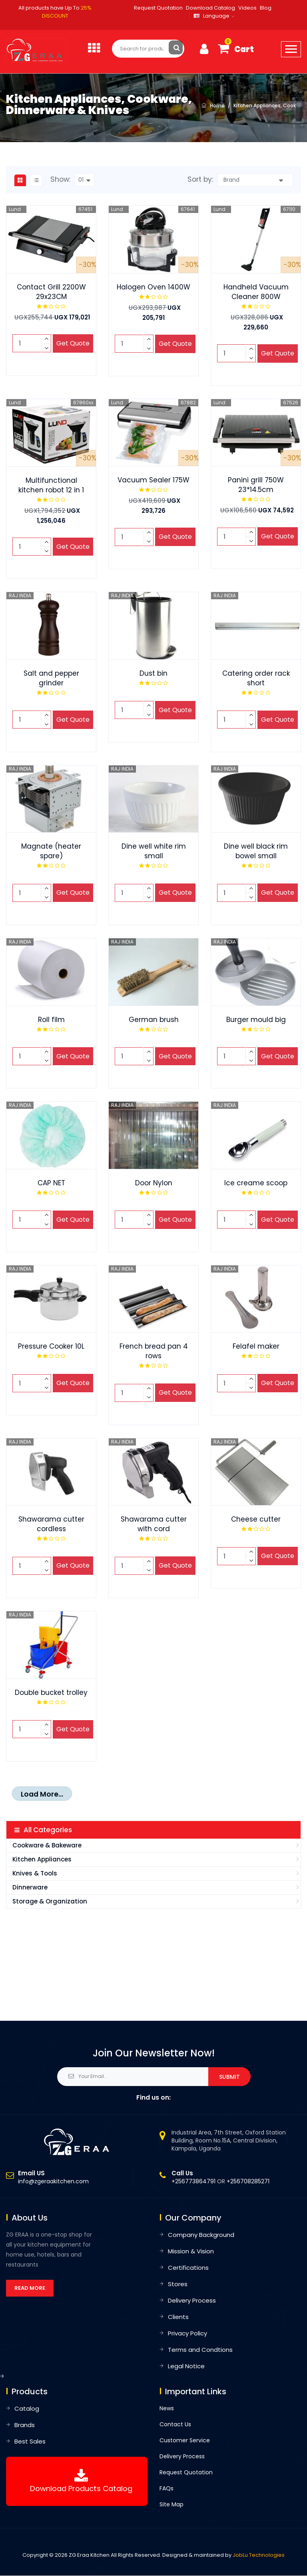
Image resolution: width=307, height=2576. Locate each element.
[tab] (20, 181)
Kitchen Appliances (42, 1859)
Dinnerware (30, 1887)
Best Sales (30, 2441)
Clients (178, 2317)
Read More (29, 2288)
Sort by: (200, 180)
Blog (265, 8)
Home (217, 106)
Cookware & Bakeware (47, 1845)
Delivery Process (192, 2301)
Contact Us (175, 2425)
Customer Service (184, 2441)
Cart (244, 49)
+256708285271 (248, 2182)
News (166, 2409)
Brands (24, 2425)
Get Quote (73, 344)
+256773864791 (193, 2182)
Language (211, 16)
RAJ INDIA (20, 596)
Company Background (201, 2235)
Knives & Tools (34, 1873)
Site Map (171, 2505)
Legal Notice (186, 2366)
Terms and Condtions (200, 2350)
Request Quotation (158, 8)
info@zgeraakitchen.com (53, 2182)
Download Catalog (210, 8)
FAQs (166, 2489)
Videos (247, 8)
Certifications (188, 2268)
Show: (60, 180)
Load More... (42, 1794)
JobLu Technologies (259, 2555)
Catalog (26, 2409)
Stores (177, 2284)
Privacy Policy (187, 2333)
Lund (15, 210)
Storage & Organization (49, 1901)
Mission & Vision (191, 2251)
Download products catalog (81, 2489)
